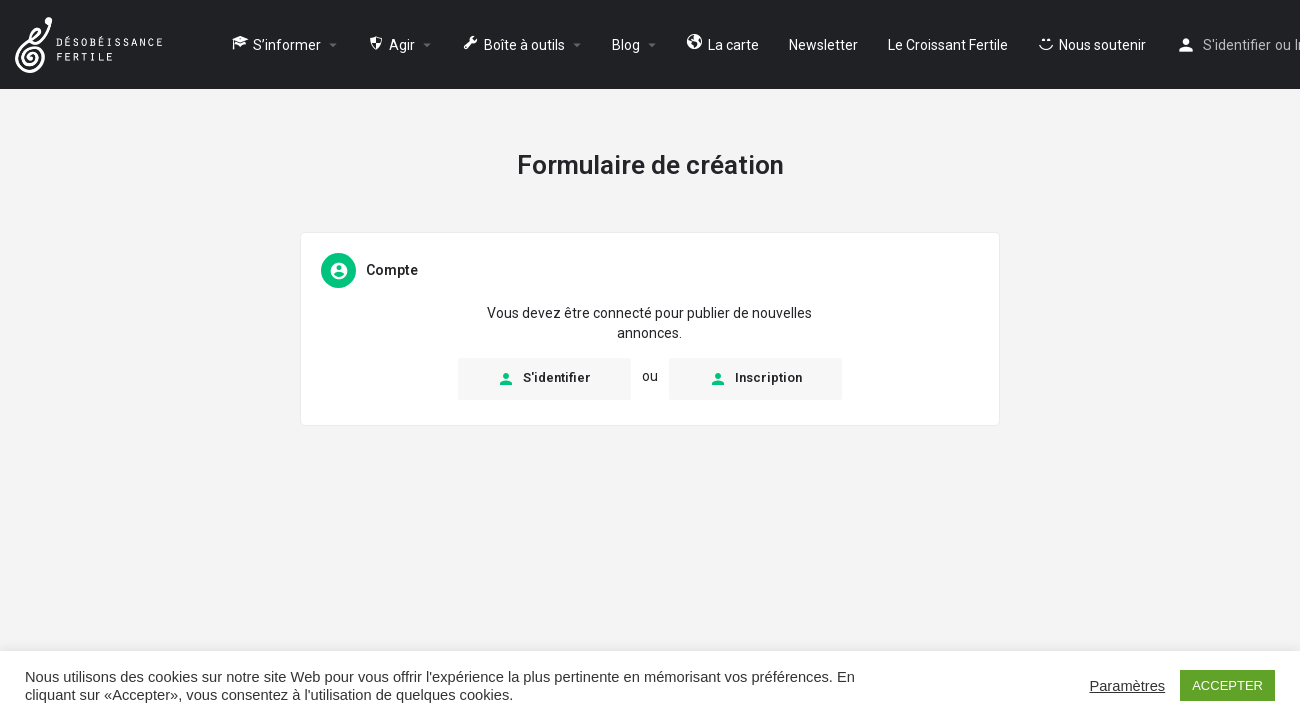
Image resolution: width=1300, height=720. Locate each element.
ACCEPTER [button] (1227, 685)
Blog (626, 45)
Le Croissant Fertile (948, 45)
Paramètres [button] (1127, 686)
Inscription (755, 379)
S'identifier (1237, 45)
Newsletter (823, 45)
